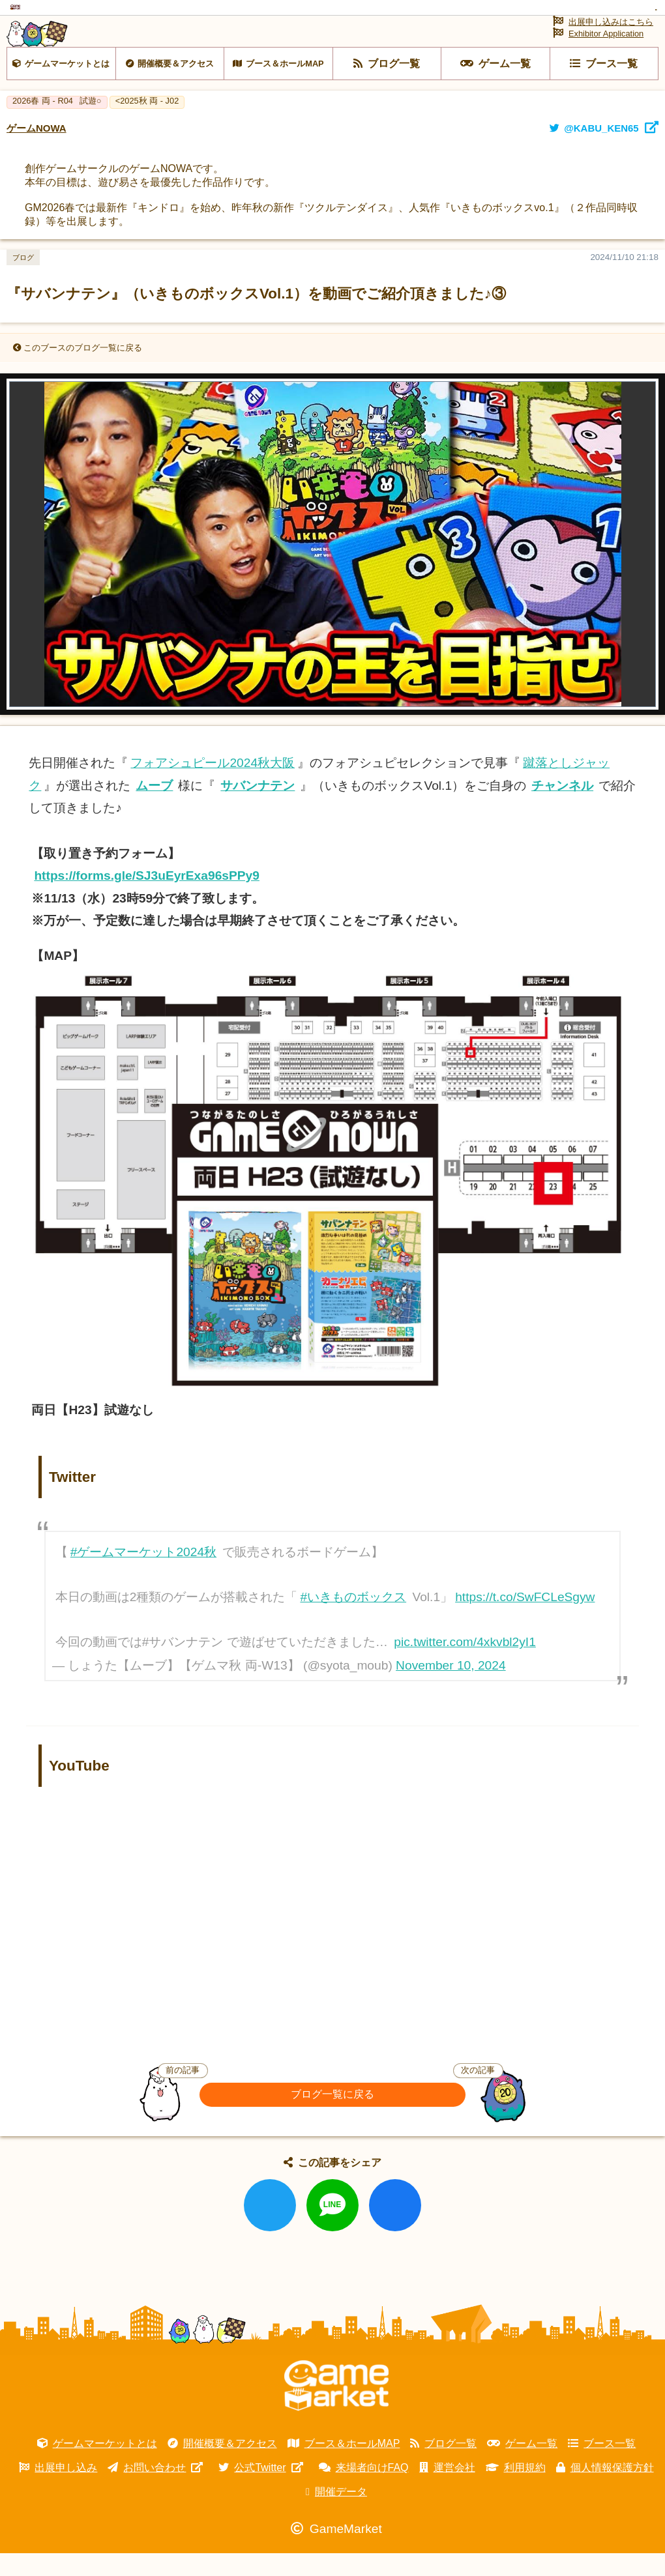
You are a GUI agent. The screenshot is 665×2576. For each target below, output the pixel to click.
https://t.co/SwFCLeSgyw (525, 1635)
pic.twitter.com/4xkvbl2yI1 (465, 1679)
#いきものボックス (353, 1635)
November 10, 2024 (451, 1702)
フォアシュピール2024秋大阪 (212, 800)
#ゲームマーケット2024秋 (143, 1590)
